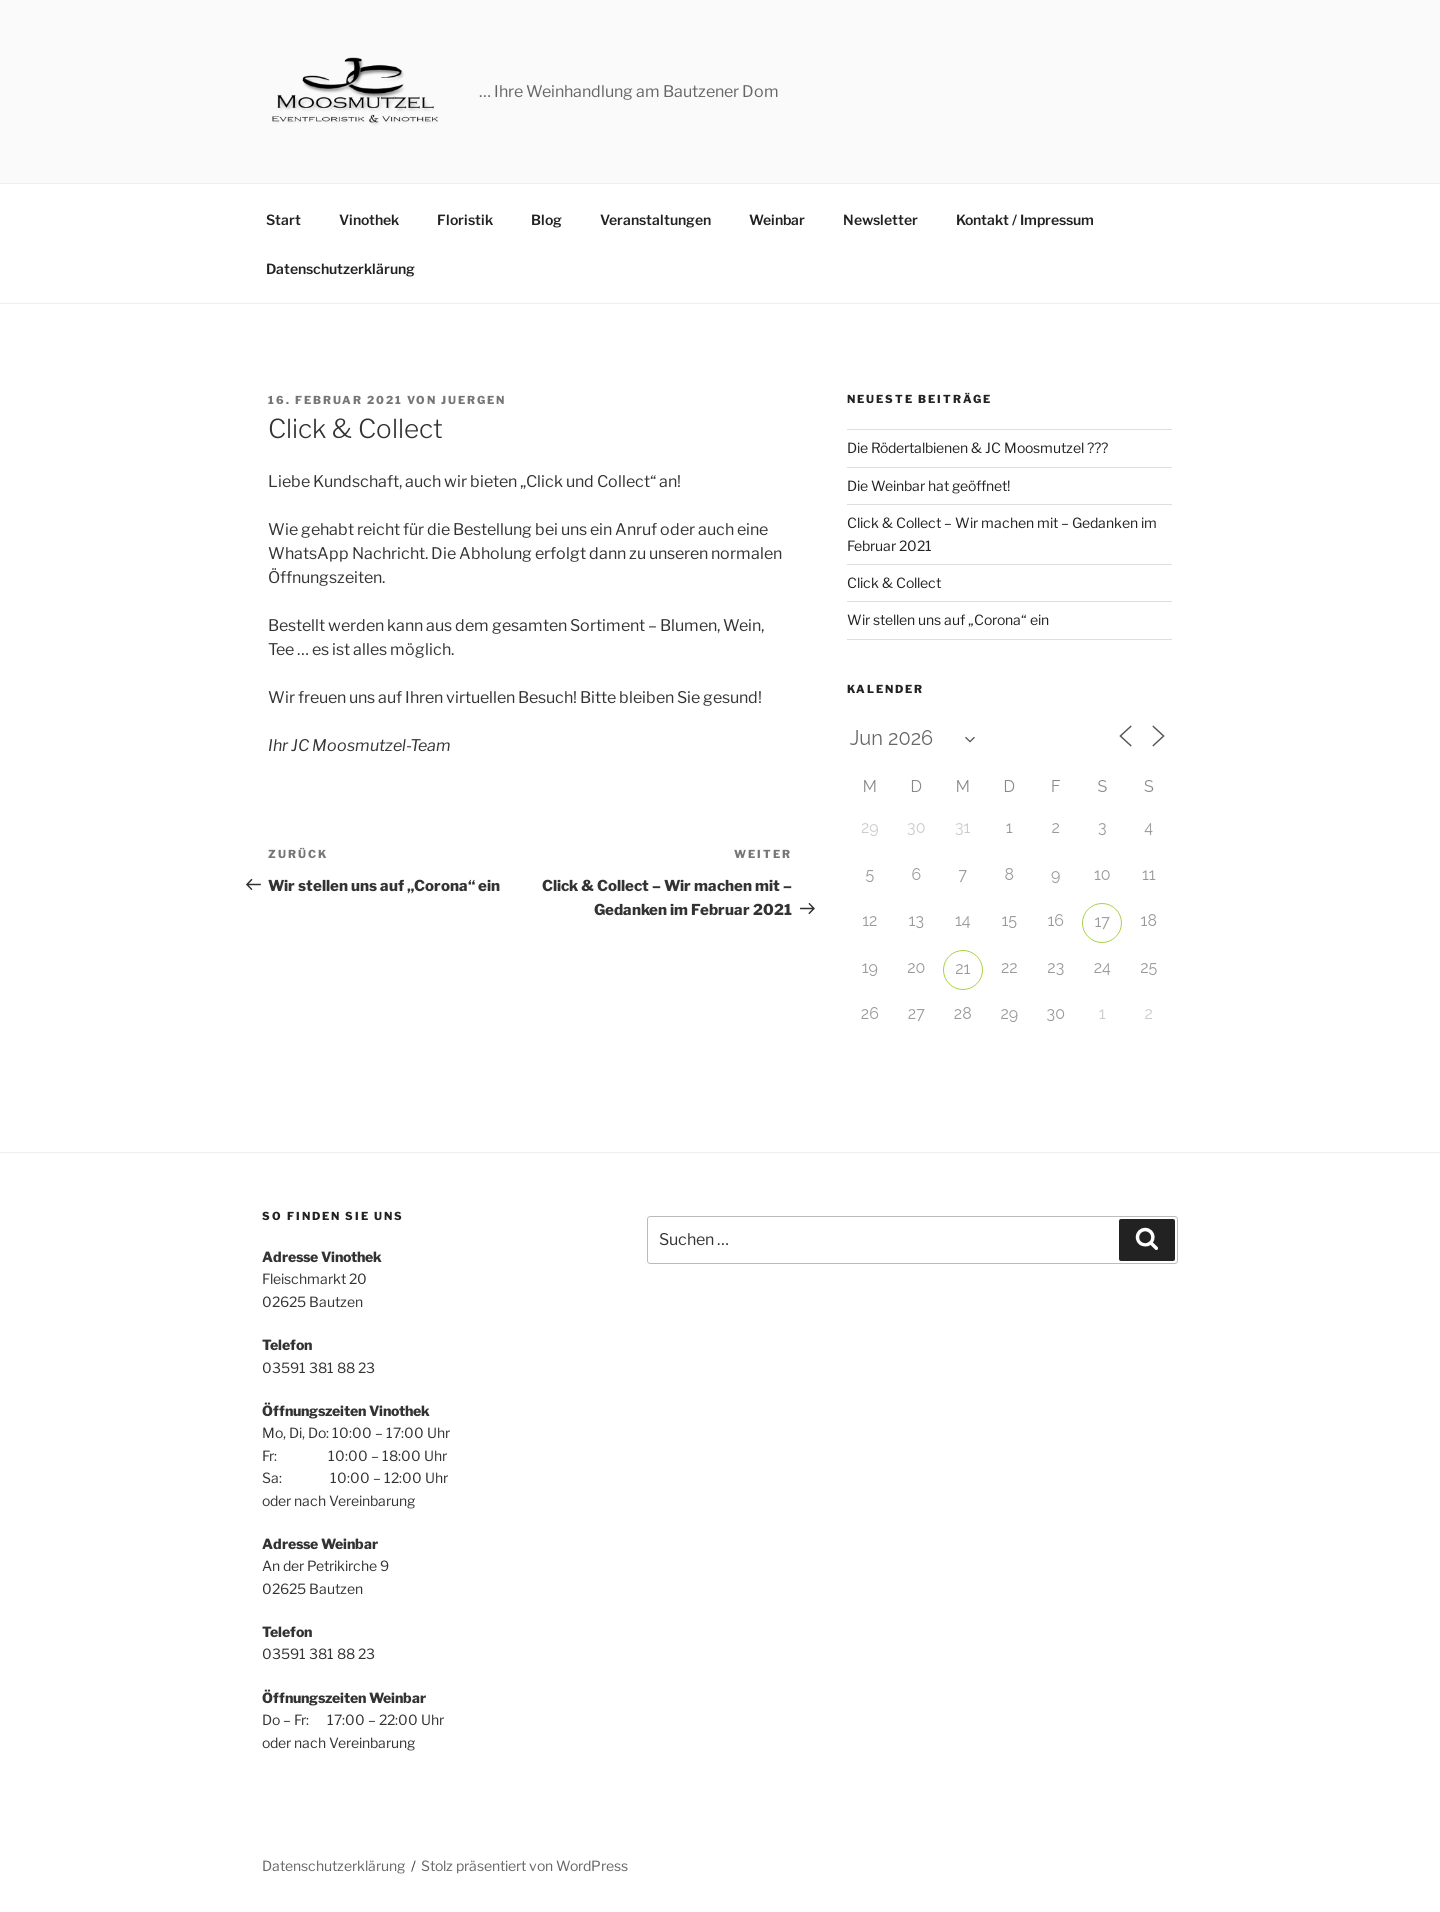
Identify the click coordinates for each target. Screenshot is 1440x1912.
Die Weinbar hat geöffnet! (928, 485)
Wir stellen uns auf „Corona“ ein (948, 619)
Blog (546, 219)
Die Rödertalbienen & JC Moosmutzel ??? (977, 447)
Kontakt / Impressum (1025, 219)
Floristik (465, 219)
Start (283, 219)
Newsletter (880, 219)
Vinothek (369, 219)
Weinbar (777, 219)
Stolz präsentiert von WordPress (524, 1865)
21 (962, 968)
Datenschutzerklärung (340, 268)
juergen (473, 400)
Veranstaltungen (655, 219)
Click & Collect (894, 582)
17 (1102, 921)
